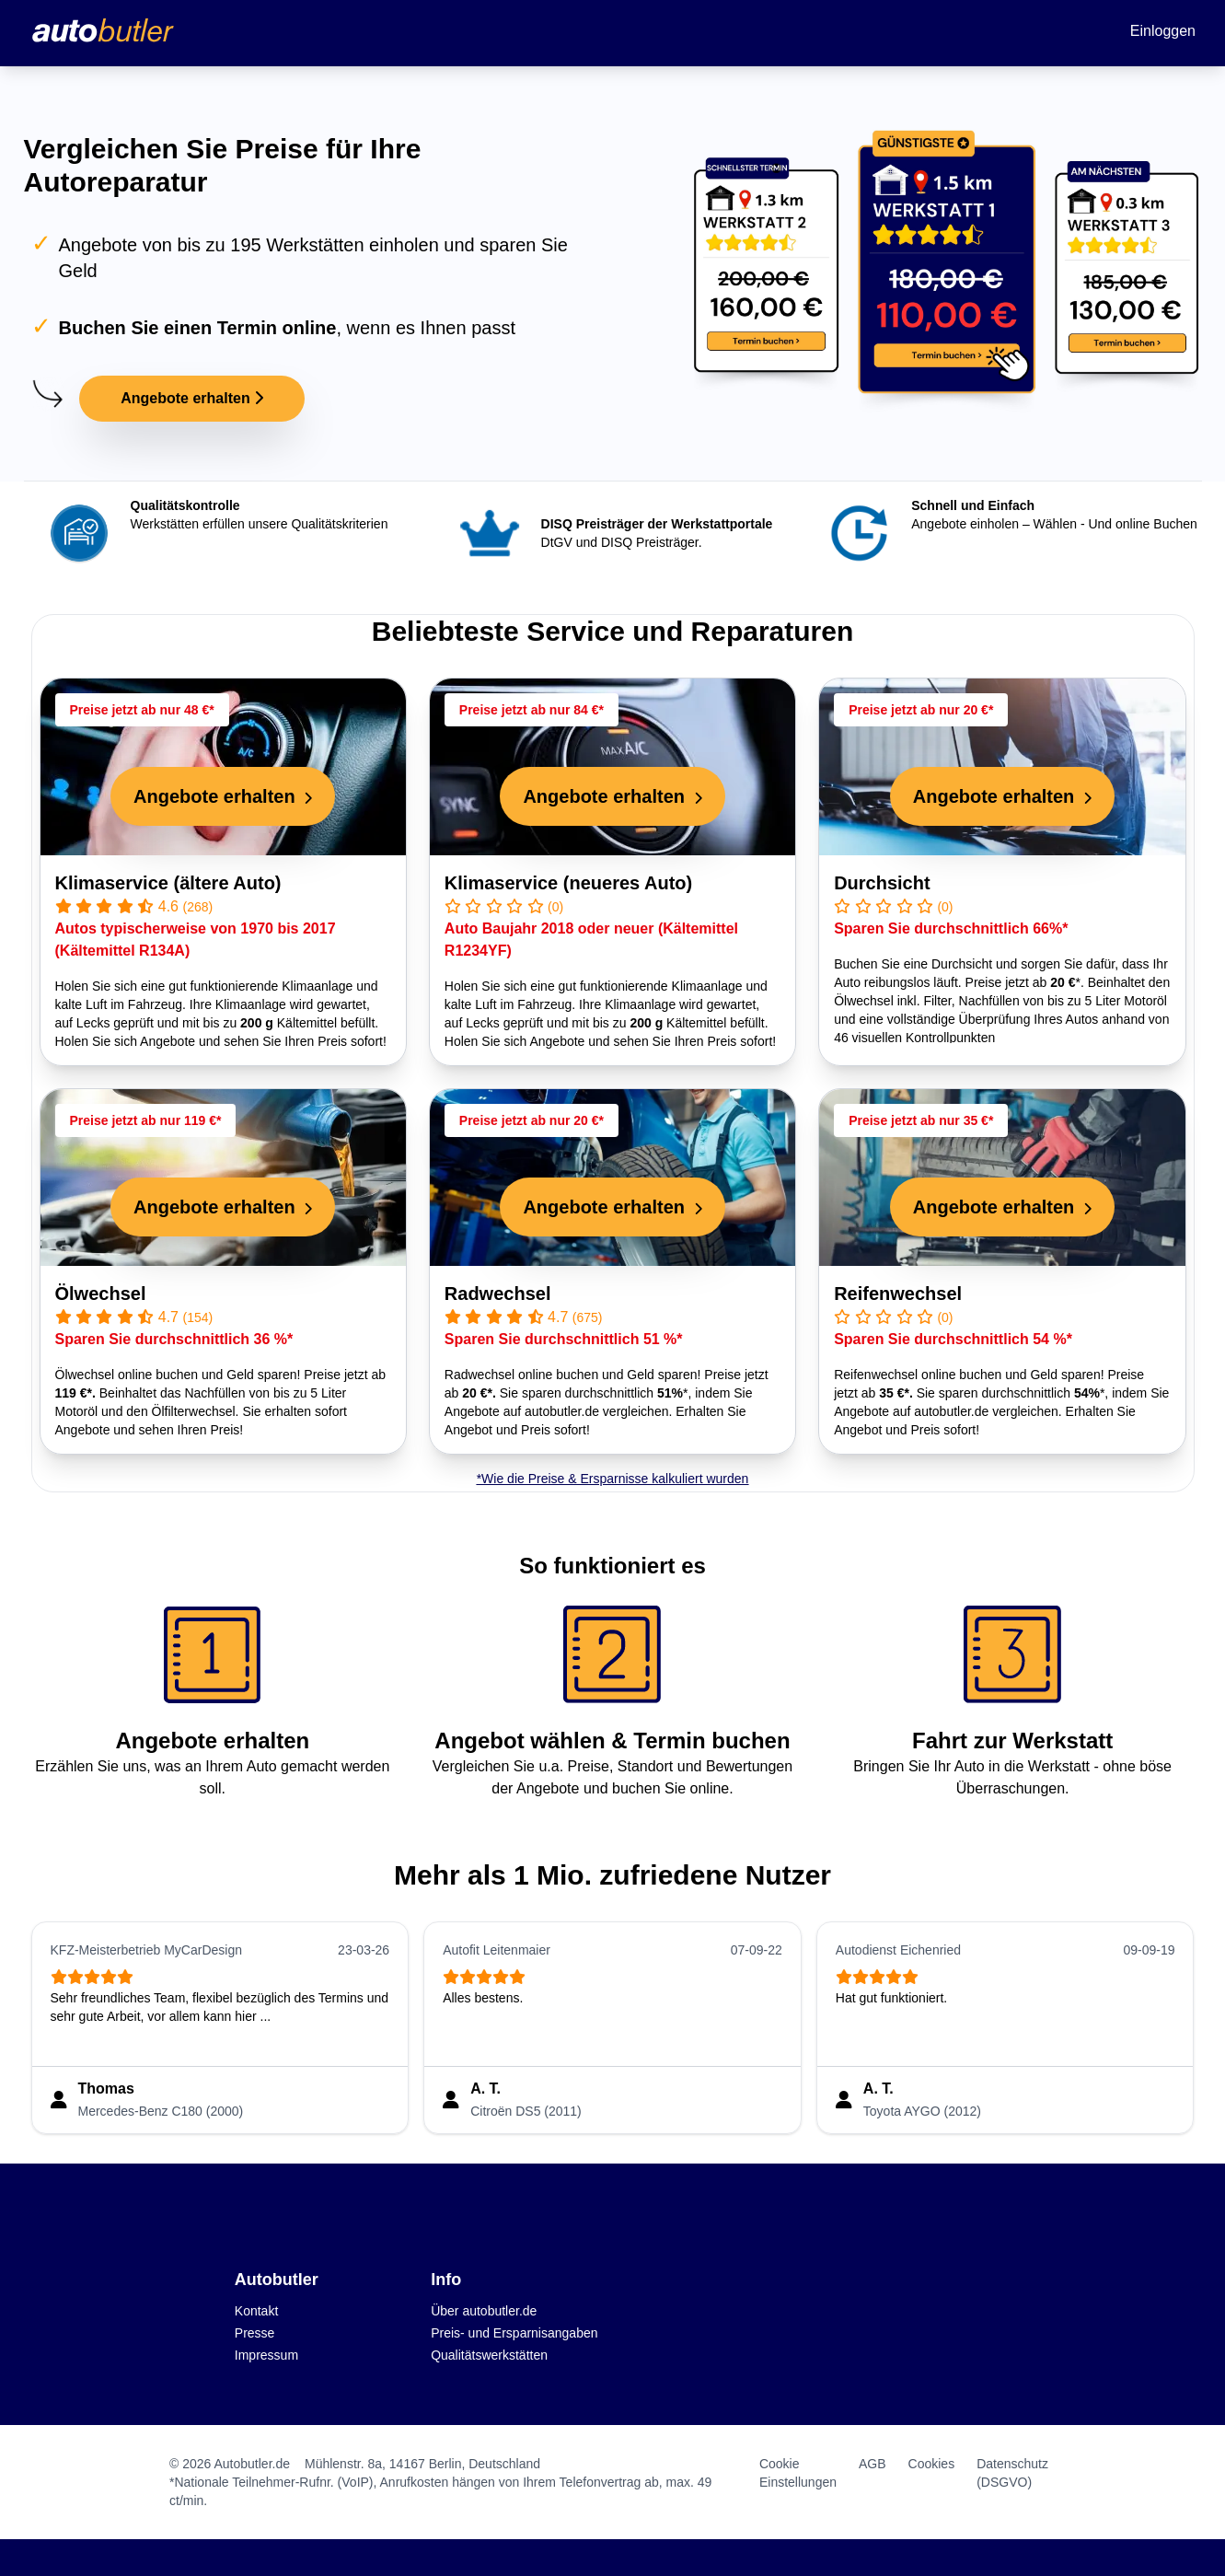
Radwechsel (498, 1293)
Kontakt (256, 2310)
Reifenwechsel (898, 1293)
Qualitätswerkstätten (489, 2355)
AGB (872, 2463)
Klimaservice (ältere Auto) (168, 883)
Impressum (266, 2355)
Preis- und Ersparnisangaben (514, 2333)
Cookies (931, 2463)
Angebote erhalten (192, 398)
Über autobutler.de (484, 2310)
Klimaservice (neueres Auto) (568, 883)
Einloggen (1163, 31)
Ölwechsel (100, 1293)
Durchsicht (882, 883)
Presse (255, 2333)
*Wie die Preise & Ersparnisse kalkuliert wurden (613, 1478)
